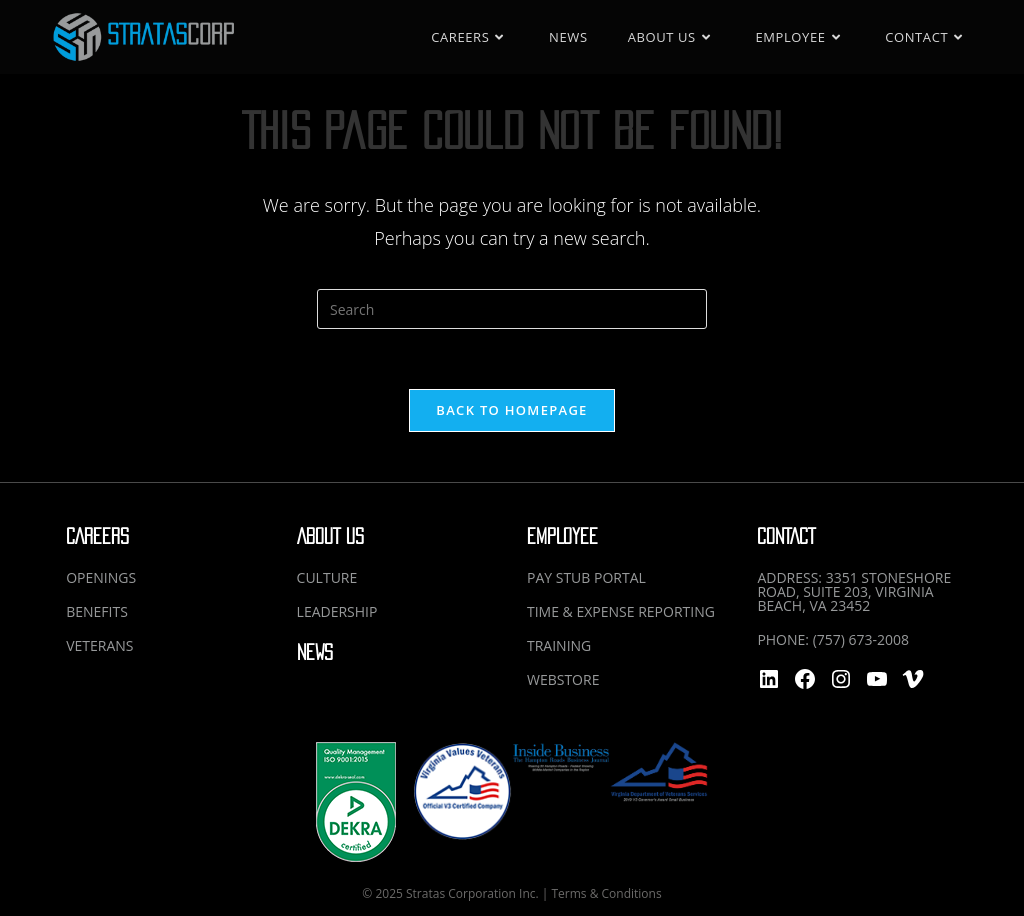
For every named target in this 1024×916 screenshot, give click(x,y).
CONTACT (786, 536)
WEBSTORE (563, 679)
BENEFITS (97, 611)
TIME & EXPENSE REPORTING (621, 611)
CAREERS (97, 536)
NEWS (315, 652)
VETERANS (99, 645)
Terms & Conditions (606, 893)
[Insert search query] (512, 309)
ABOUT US (330, 536)
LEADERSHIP (337, 611)
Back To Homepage (511, 410)
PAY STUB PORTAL (586, 577)
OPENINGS (101, 577)
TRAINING (559, 645)
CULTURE (327, 577)
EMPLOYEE (562, 536)
